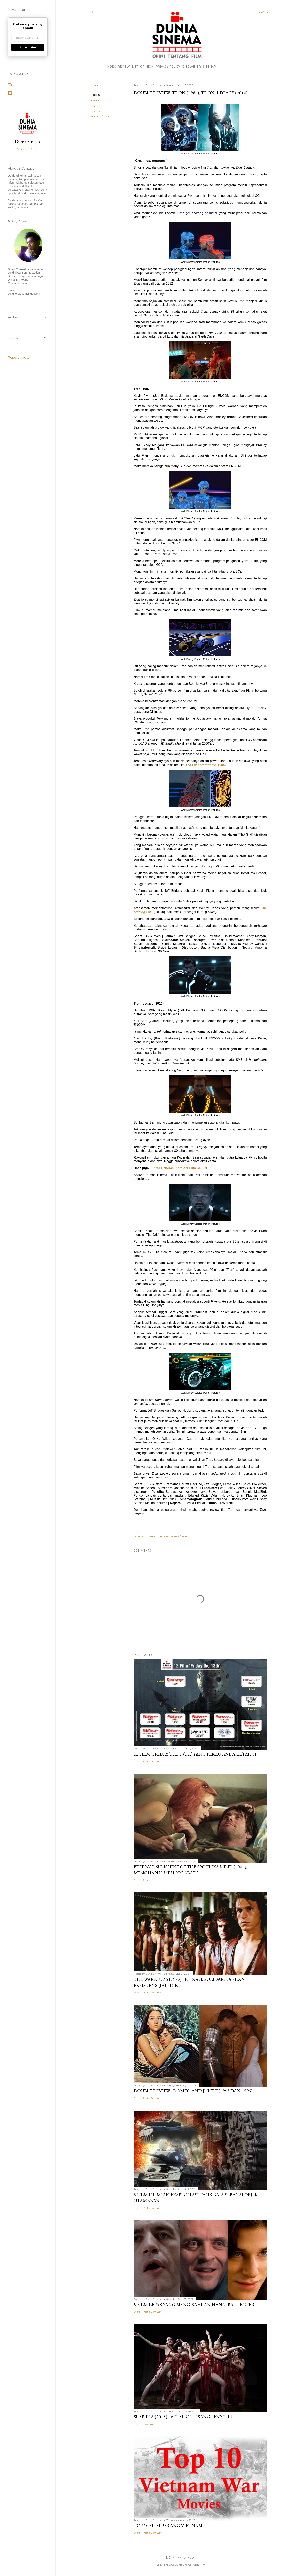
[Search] (265, 11)
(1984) (206, 764)
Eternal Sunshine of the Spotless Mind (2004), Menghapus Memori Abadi (190, 1870)
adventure (98, 106)
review (95, 111)
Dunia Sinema (28, 142)
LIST (134, 66)
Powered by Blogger (180, 2557)
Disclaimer (190, 66)
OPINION (145, 66)
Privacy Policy (166, 66)
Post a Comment (153, 1761)
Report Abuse (19, 357)
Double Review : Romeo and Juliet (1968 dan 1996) (193, 2091)
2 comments (150, 1880)
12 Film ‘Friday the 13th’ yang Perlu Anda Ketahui (195, 1754)
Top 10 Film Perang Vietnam (168, 2526)
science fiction (100, 116)
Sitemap (208, 66)
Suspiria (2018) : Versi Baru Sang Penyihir (183, 2417)
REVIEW (122, 66)
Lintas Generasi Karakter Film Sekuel (179, 1168)
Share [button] (95, 85)
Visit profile (27, 149)
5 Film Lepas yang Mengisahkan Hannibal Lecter (194, 2304)
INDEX (109, 66)
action (95, 101)
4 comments (150, 2423)
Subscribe (27, 47)
